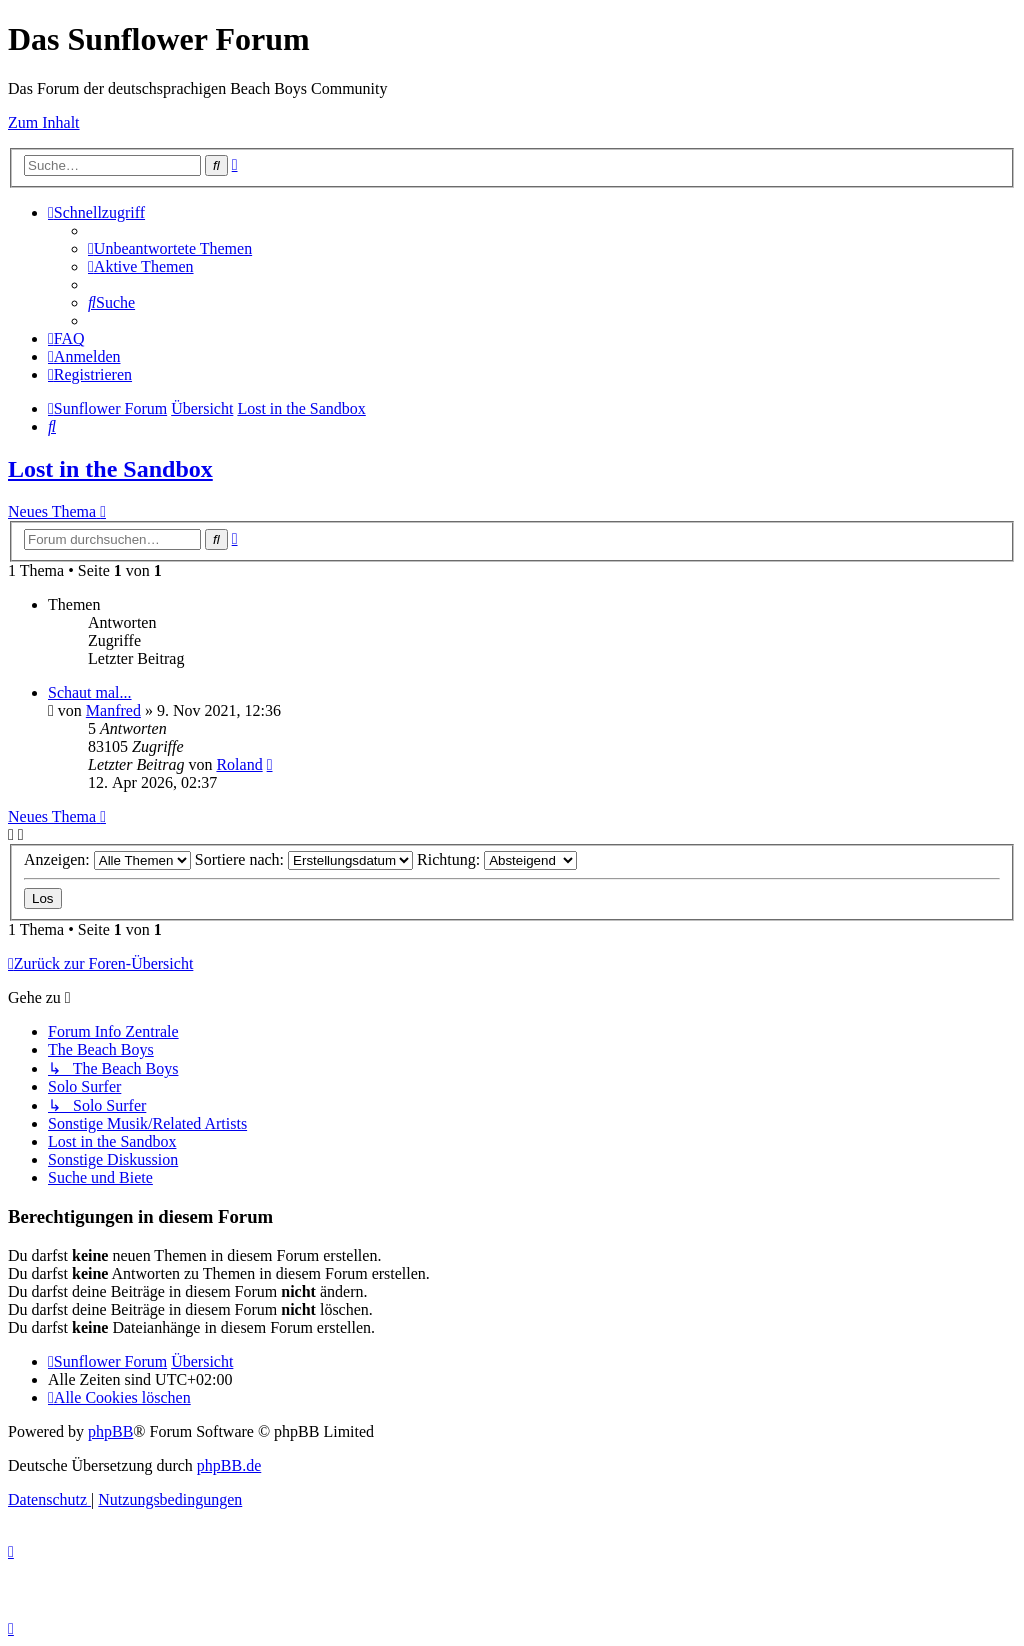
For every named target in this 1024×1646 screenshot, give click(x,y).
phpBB (110, 1431)
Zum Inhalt (44, 122)
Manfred (113, 710)
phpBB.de (229, 1465)
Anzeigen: (107, 859)
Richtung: (497, 859)
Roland (239, 764)
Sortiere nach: (304, 859)
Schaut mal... (90, 692)
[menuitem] (170, 248)
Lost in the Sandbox (110, 469)
